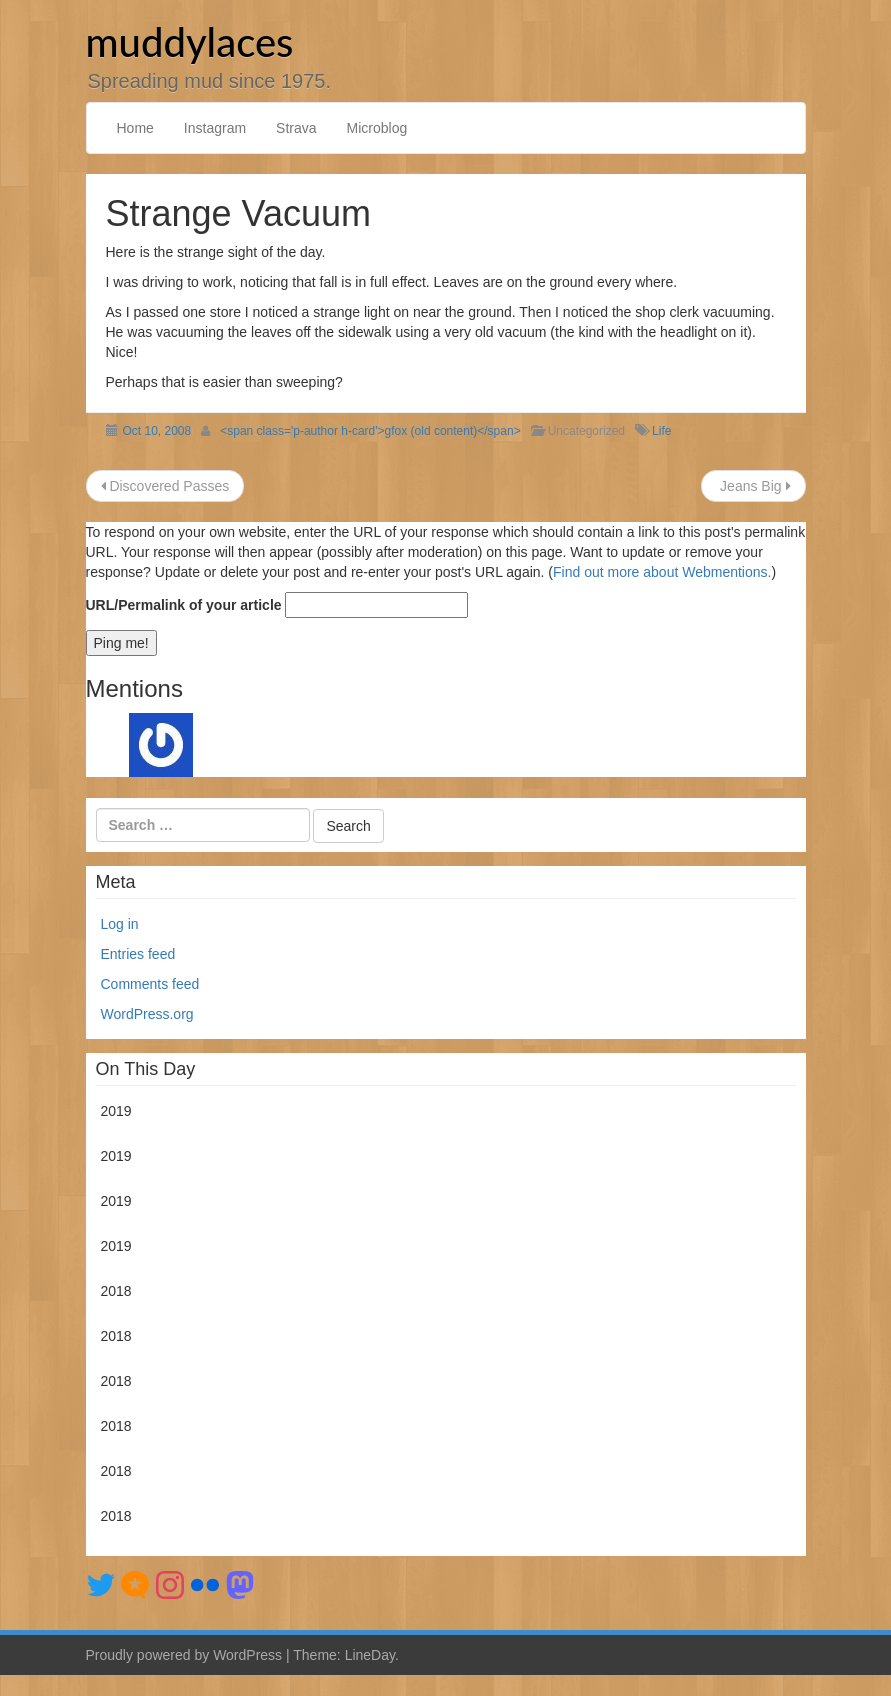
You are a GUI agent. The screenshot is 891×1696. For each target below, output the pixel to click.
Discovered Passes (165, 486)
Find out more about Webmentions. (662, 572)
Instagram (215, 128)
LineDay (370, 1655)
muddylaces (190, 42)
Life (661, 431)
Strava (296, 128)
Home (135, 128)
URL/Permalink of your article (184, 605)
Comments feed (150, 984)
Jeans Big (753, 486)
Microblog (377, 128)
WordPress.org (147, 1014)
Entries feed (138, 954)
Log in (120, 924)
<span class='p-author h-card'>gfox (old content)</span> (370, 431)
